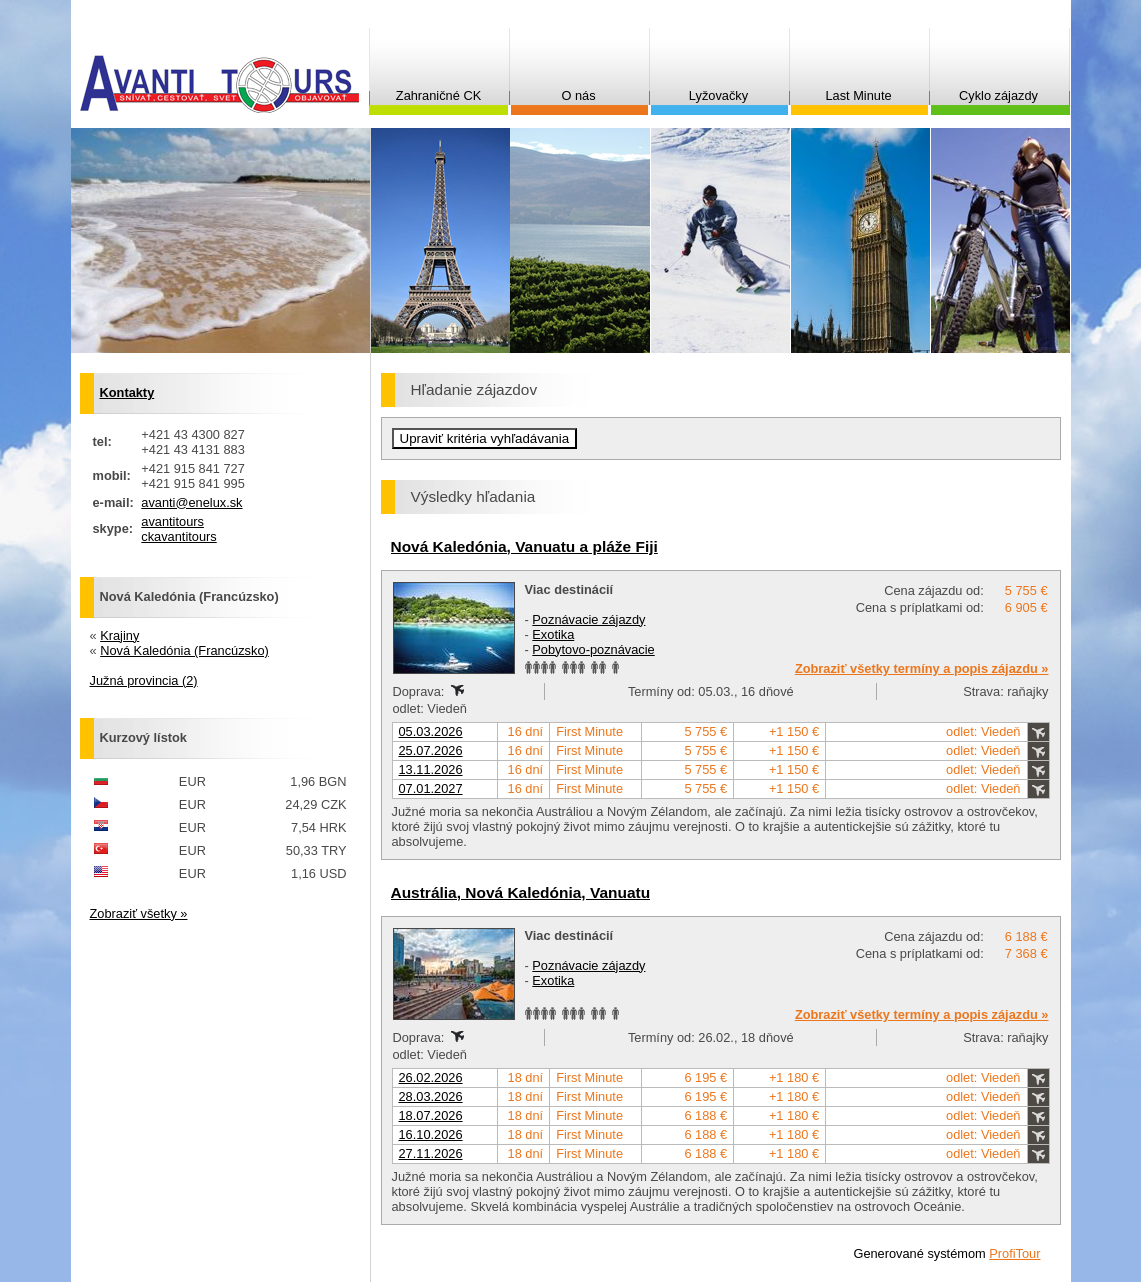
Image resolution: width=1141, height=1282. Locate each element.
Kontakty (127, 392)
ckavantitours (178, 536)
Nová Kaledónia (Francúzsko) (184, 650)
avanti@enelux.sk (191, 502)
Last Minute (858, 95)
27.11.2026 (431, 1153)
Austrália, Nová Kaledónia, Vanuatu (521, 892)
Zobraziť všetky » (139, 913)
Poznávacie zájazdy (588, 619)
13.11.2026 (431, 769)
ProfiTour (1014, 1253)
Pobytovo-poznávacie (593, 649)
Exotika (553, 634)
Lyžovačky (718, 95)
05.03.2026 (431, 731)
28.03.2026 (431, 1096)
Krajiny (119, 635)
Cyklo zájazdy (998, 95)
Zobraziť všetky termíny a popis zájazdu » (922, 668)
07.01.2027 (431, 788)
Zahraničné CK (438, 95)
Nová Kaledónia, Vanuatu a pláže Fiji (524, 546)
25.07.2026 (431, 750)
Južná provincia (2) (144, 680)
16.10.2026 (431, 1134)
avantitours (172, 521)
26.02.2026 (431, 1077)
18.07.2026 (431, 1115)
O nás (578, 95)
